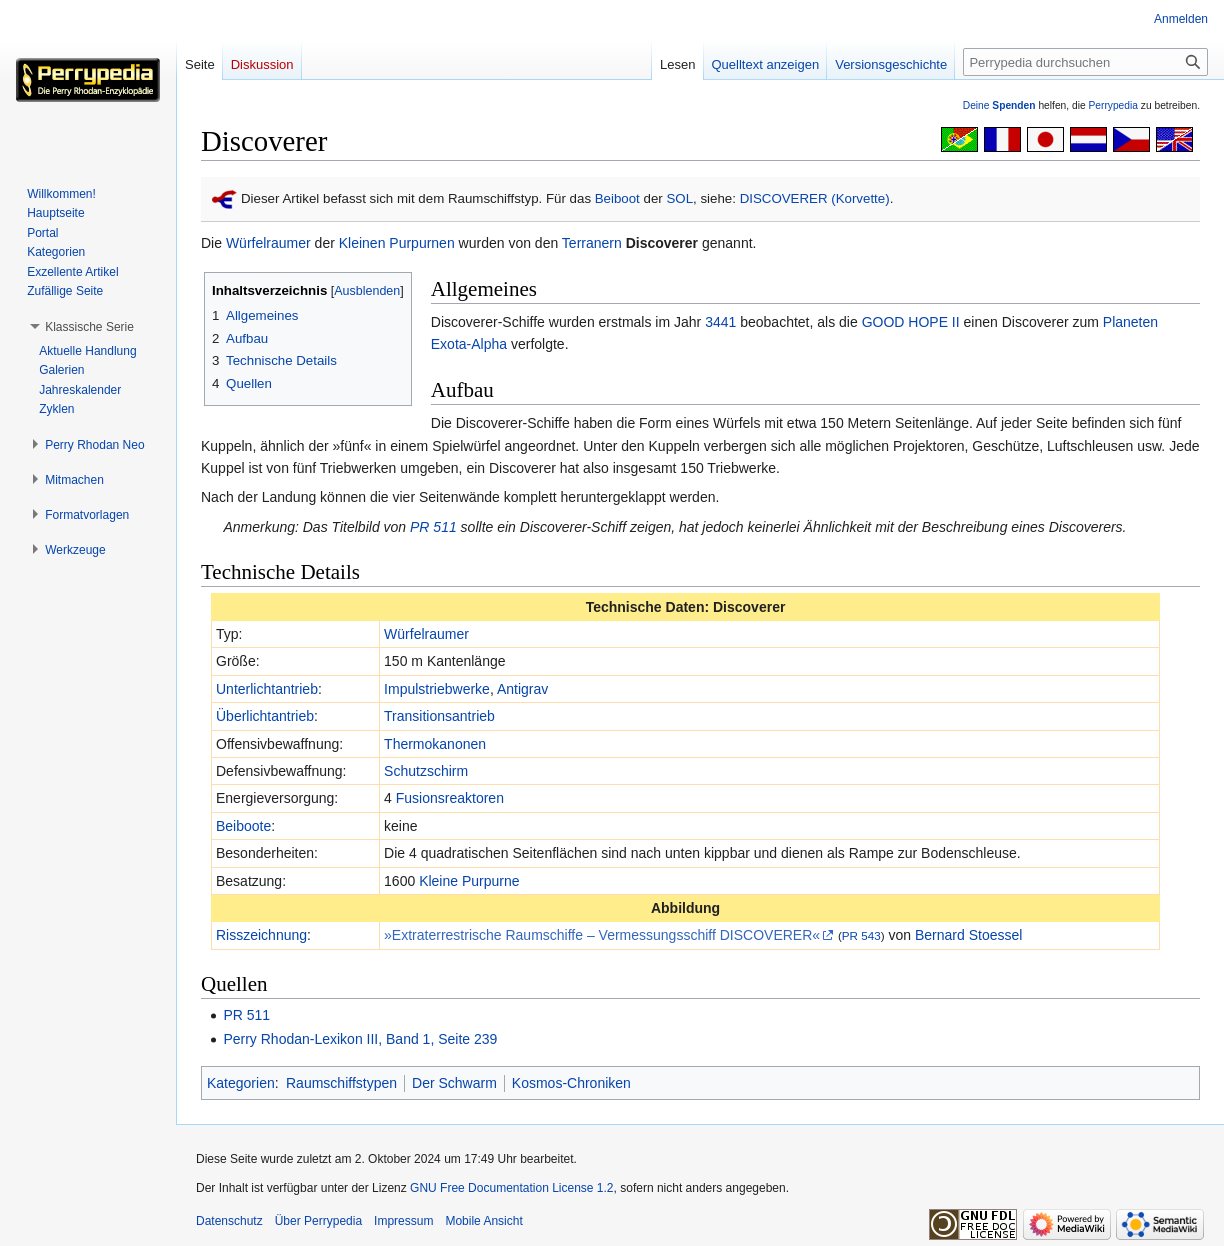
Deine (999, 105)
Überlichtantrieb (265, 716)
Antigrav (522, 689)
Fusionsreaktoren (450, 798)
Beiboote (243, 826)
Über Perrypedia (318, 1221)
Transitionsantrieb (439, 716)
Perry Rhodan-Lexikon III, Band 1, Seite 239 (360, 1039)
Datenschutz (229, 1221)
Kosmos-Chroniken (571, 1083)
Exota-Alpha (469, 344)
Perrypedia (1113, 105)
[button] (89, 327)
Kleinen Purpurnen (397, 243)
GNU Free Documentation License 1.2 (511, 1188)
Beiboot (617, 198)
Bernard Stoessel (968, 935)
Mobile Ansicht (483, 1221)
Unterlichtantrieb (267, 689)
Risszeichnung (261, 935)
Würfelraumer (268, 243)
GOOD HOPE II (911, 322)
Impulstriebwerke (437, 689)
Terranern (592, 243)
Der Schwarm (454, 1083)
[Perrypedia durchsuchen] (1085, 62)
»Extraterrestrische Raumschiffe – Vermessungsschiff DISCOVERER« (602, 935)
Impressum (403, 1221)
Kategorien (241, 1083)
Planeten (1130, 322)
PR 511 (433, 527)
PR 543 (861, 935)
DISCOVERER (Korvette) (815, 198)
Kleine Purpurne (469, 881)
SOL (679, 198)
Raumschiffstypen (341, 1083)
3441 (720, 322)
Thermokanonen (435, 744)
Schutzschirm (426, 771)
